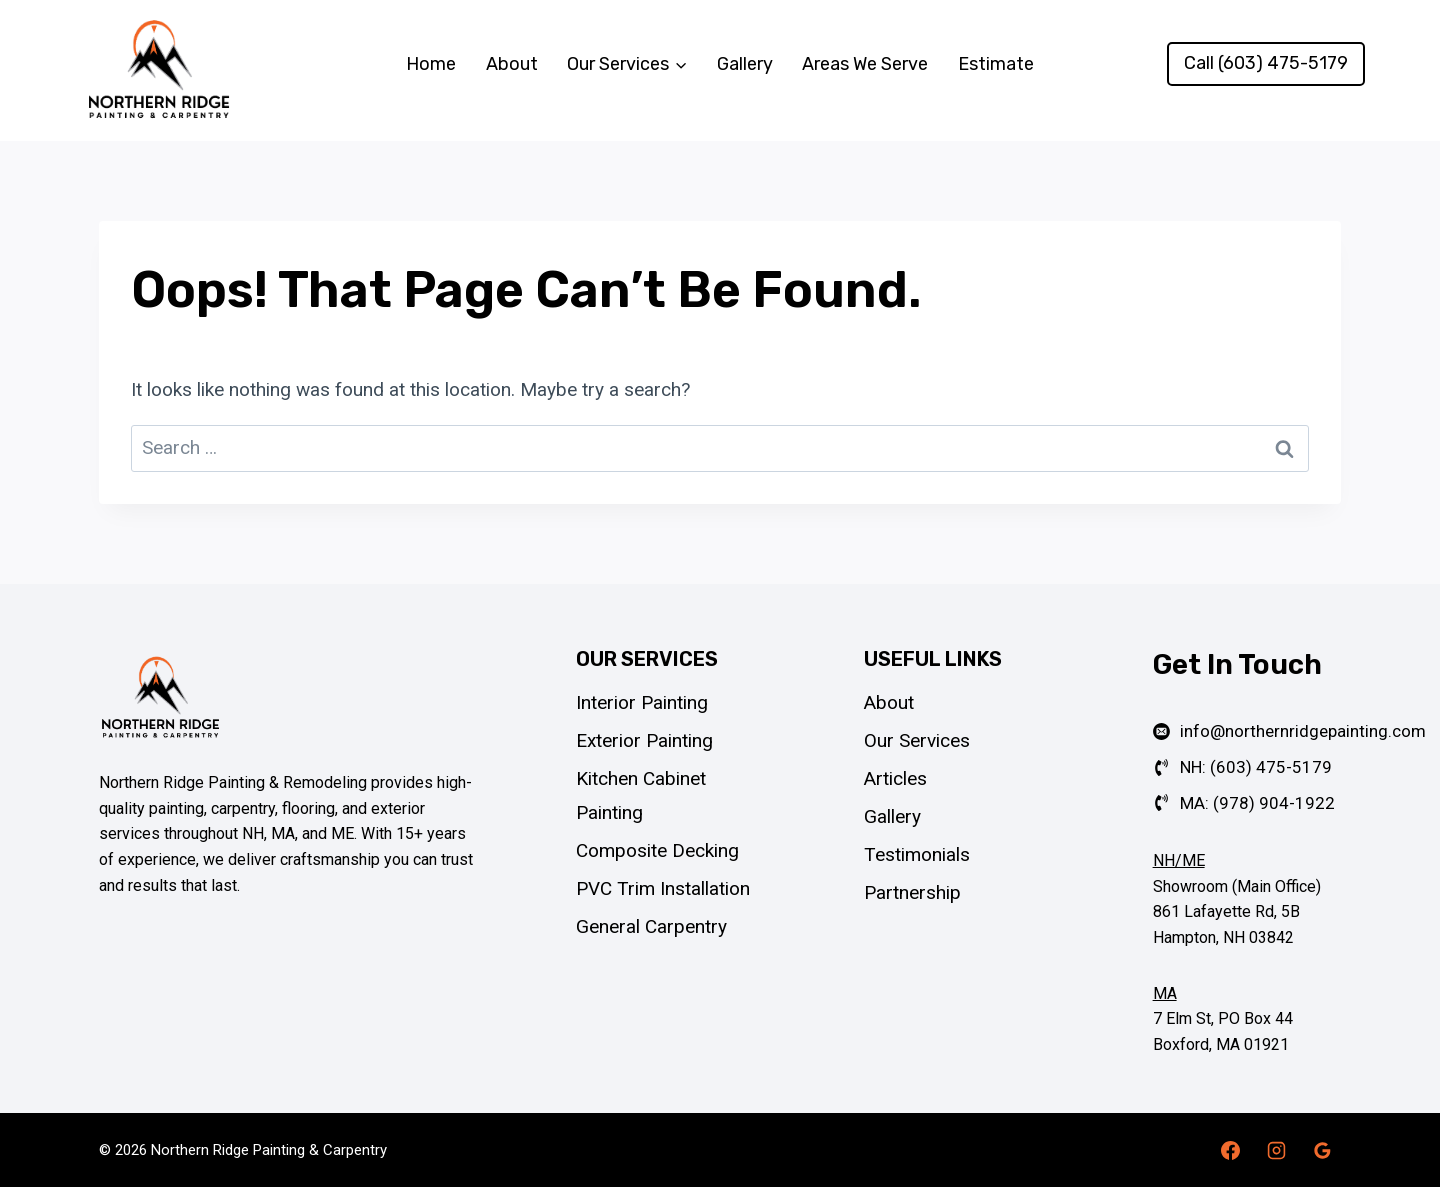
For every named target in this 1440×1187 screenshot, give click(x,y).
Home (431, 64)
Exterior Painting (644, 740)
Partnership (912, 892)
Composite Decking (657, 850)
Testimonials (917, 854)
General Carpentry (651, 926)
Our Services (917, 740)
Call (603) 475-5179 (1266, 63)
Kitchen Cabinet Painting (641, 795)
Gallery (745, 64)
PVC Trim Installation (663, 888)
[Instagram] (1276, 1150)
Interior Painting (642, 702)
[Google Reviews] (1322, 1150)
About (512, 64)
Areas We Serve (865, 64)
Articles (895, 778)
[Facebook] (1231, 1150)
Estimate (996, 64)
